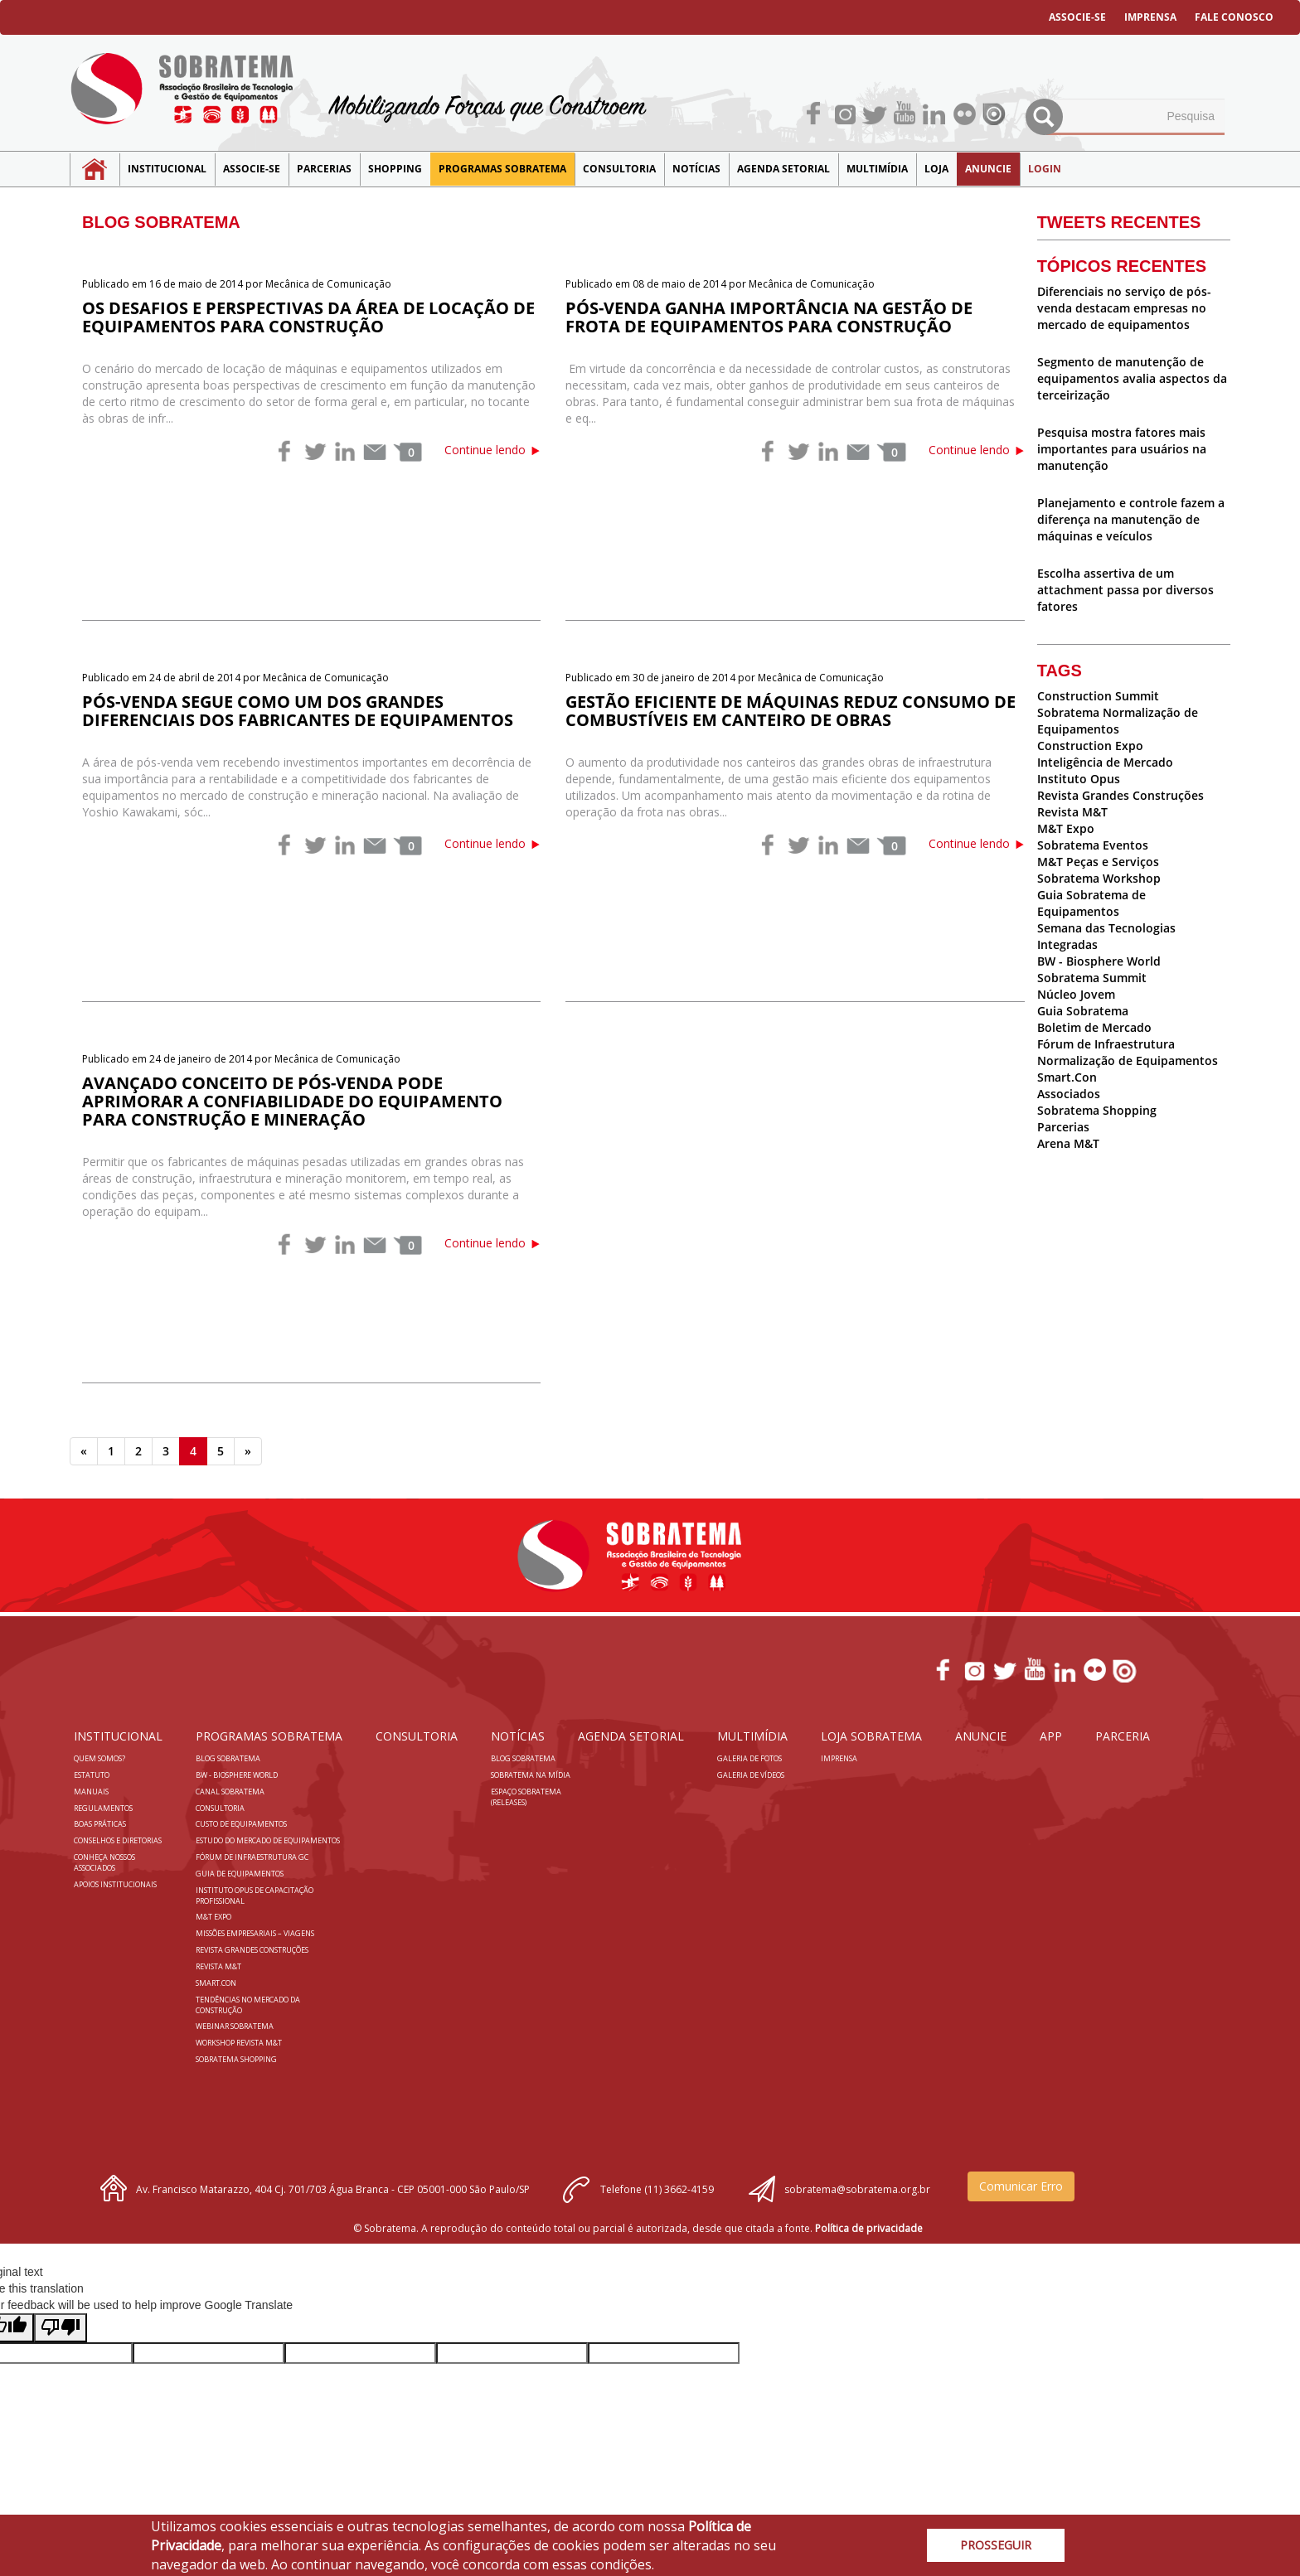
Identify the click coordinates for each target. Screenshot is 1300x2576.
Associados (1068, 1094)
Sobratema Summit (1092, 977)
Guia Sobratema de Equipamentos (1091, 903)
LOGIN (1044, 169)
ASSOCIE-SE (1077, 17)
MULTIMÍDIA (877, 169)
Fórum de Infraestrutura (1106, 1044)
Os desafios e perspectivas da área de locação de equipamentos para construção (308, 317)
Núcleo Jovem (1076, 994)
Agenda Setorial (783, 169)
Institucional (167, 169)
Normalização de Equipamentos (1127, 1060)
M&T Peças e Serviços (1098, 861)
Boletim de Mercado (1094, 1027)
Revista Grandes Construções (1120, 795)
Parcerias (324, 169)
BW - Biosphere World (1099, 961)
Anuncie (988, 169)
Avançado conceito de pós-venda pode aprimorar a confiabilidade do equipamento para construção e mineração (292, 1101)
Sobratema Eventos (1092, 845)
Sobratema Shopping (1097, 1110)
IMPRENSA (1150, 17)
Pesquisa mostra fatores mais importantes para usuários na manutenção (1121, 448)
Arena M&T (1068, 1143)
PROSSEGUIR (995, 2545)
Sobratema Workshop (1099, 878)
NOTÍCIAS (696, 169)
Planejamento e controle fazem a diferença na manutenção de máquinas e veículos (1131, 519)
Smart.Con (1067, 1077)
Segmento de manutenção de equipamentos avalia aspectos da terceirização (1132, 378)
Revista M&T (1072, 812)
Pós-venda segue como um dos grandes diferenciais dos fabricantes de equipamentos (297, 710)
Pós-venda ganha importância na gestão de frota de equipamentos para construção (769, 317)
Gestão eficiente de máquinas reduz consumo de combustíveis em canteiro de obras (790, 710)
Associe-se (251, 169)
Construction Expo (1090, 745)
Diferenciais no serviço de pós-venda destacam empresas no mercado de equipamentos (1124, 307)
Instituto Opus (1078, 779)
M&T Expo (1065, 828)
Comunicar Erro (1021, 2186)
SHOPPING (395, 169)
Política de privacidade (869, 2228)
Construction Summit (1098, 696)
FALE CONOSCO (1234, 17)
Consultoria (619, 169)
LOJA (936, 169)
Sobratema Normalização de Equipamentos (1117, 721)
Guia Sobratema (1082, 1011)
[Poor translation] (60, 2327)
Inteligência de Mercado (1105, 762)
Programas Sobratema (502, 169)
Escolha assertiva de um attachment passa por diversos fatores (1125, 589)
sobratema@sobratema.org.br (857, 2189)
